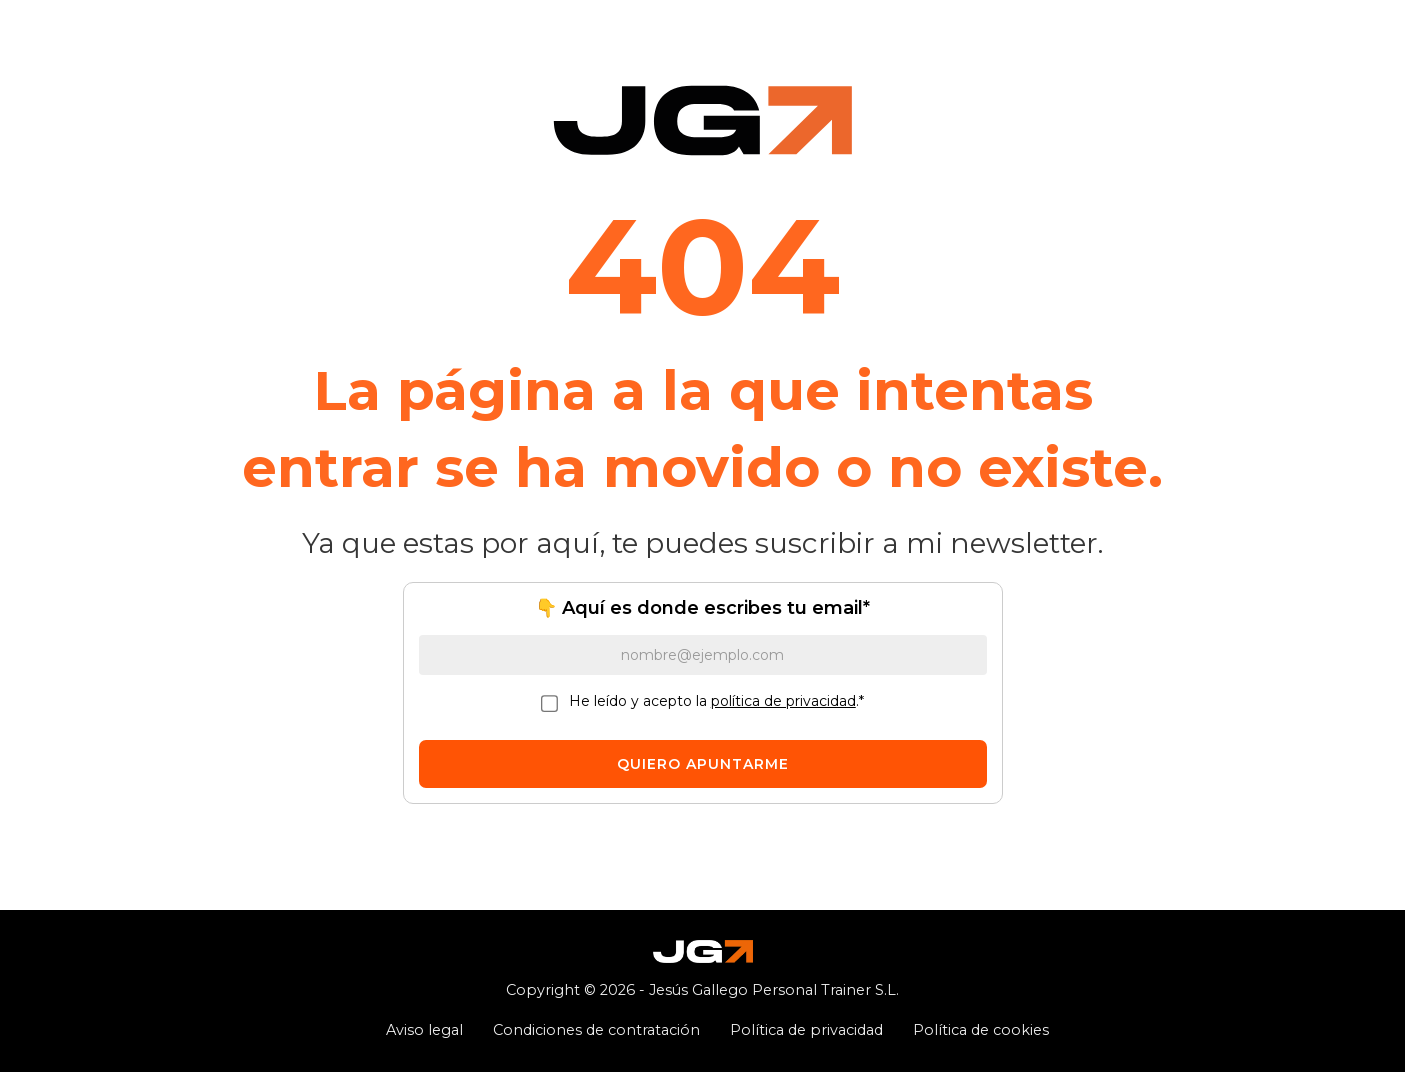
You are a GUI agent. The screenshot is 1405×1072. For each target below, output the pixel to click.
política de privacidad (783, 701)
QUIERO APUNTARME (703, 764)
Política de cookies (981, 1030)
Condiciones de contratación (596, 1030)
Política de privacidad (806, 1030)
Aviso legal (424, 1030)
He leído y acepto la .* (716, 701)
